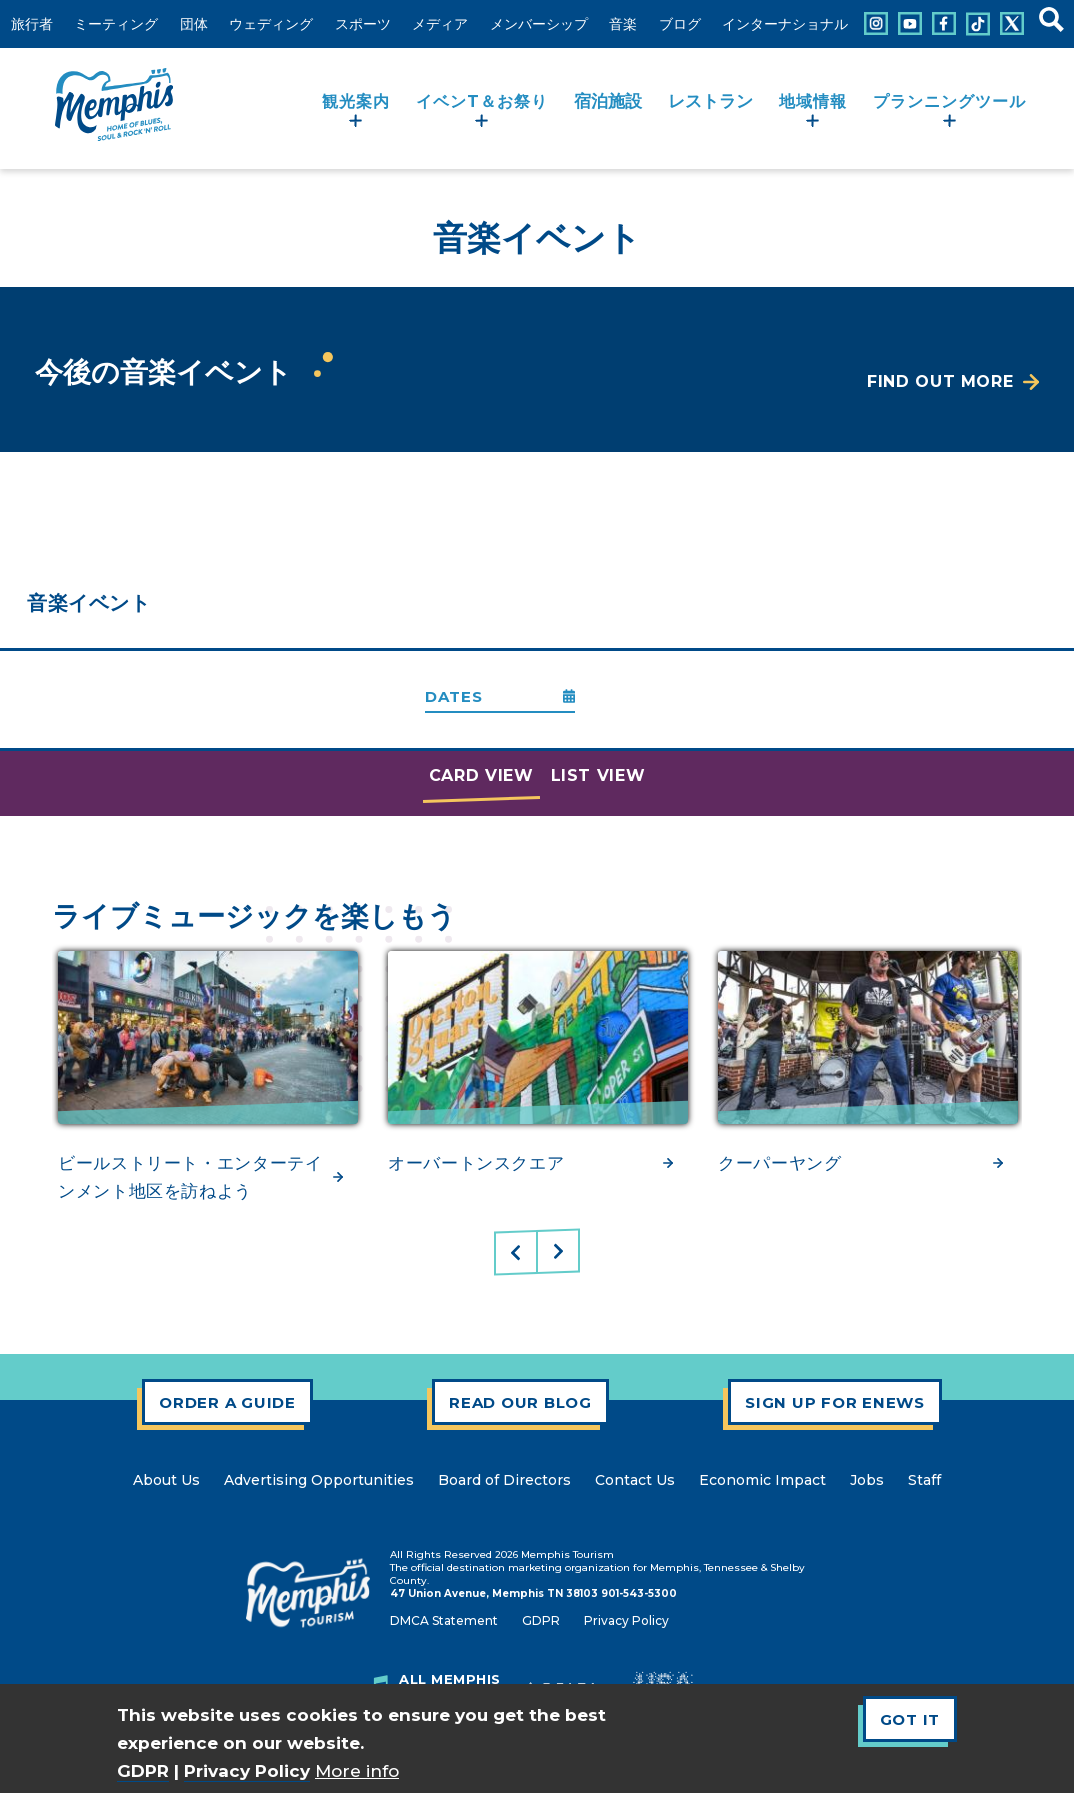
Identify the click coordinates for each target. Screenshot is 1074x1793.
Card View (481, 775)
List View (598, 775)
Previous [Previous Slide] (516, 1253)
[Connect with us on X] (1012, 23)
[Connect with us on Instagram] (876, 23)
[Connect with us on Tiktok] (978, 24)
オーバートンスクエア (476, 1163)
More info (357, 1771)
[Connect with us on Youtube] (910, 23)
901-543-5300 (639, 1593)
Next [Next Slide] (558, 1251)
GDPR (143, 1771)
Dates (454, 696)
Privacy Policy (247, 1771)
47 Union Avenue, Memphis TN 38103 (494, 1593)
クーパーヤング (779, 1163)
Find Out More (940, 381)
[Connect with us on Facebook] (944, 23)
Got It (910, 1719)
